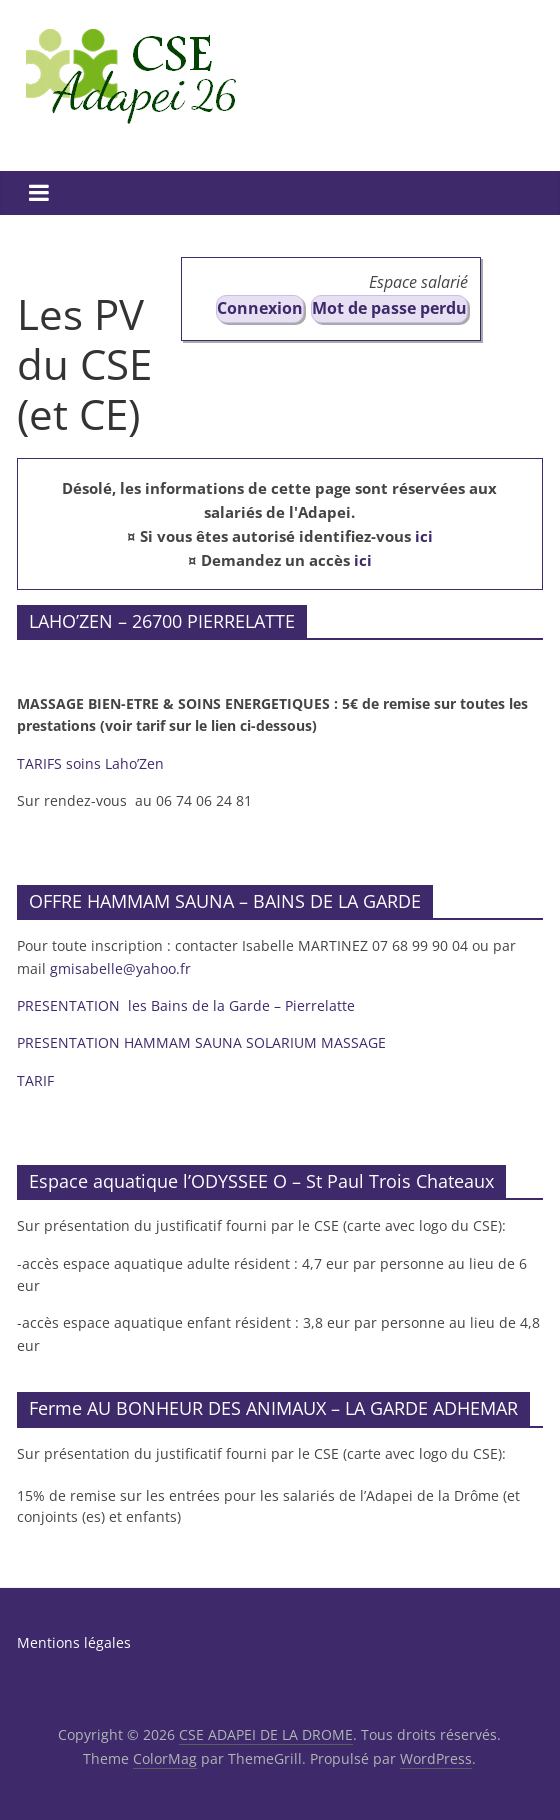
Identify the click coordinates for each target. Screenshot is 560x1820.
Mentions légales (74, 1642)
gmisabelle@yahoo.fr (120, 968)
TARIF (35, 1080)
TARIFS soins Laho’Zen (90, 763)
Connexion (260, 308)
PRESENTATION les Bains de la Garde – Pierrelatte (188, 1005)
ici (424, 536)
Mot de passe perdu (389, 308)
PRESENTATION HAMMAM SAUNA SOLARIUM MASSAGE (203, 1042)
